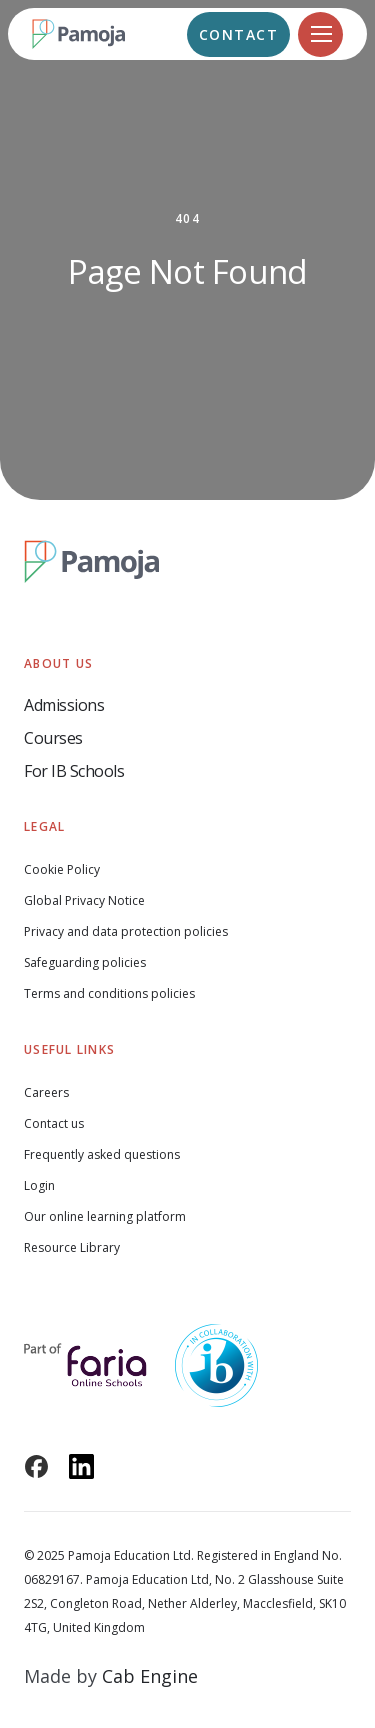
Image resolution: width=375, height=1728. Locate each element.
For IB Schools (74, 771)
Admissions (64, 705)
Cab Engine (150, 1676)
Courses (53, 738)
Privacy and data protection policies (126, 931)
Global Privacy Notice (84, 900)
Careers (46, 1092)
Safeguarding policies (85, 962)
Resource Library (72, 1247)
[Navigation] (320, 34)
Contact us (54, 1123)
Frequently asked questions (102, 1154)
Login (39, 1185)
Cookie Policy (62, 869)
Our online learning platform (105, 1216)
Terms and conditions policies (109, 993)
